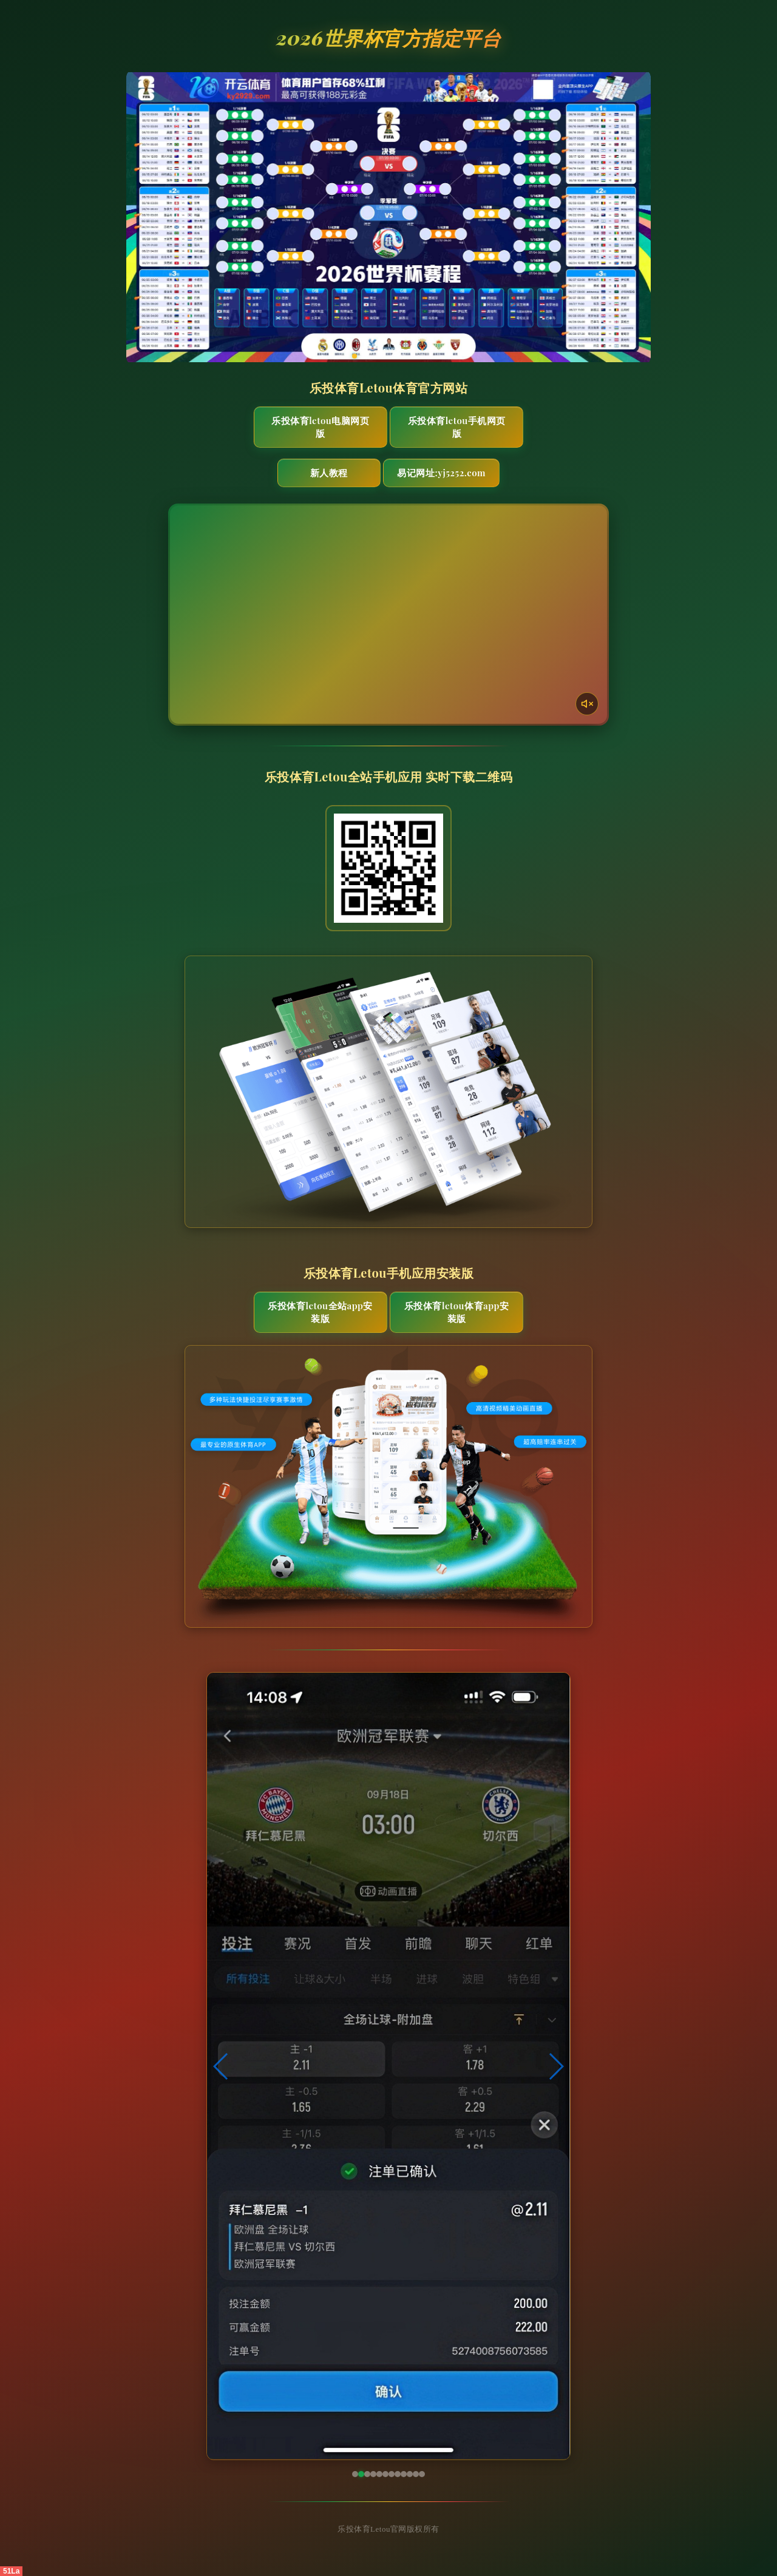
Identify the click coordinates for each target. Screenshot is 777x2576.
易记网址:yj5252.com (441, 473)
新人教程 (329, 473)
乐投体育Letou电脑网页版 (320, 426)
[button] (221, 2066)
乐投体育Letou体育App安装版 (456, 1312)
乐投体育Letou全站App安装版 (320, 1312)
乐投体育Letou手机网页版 (457, 426)
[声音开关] (587, 703)
